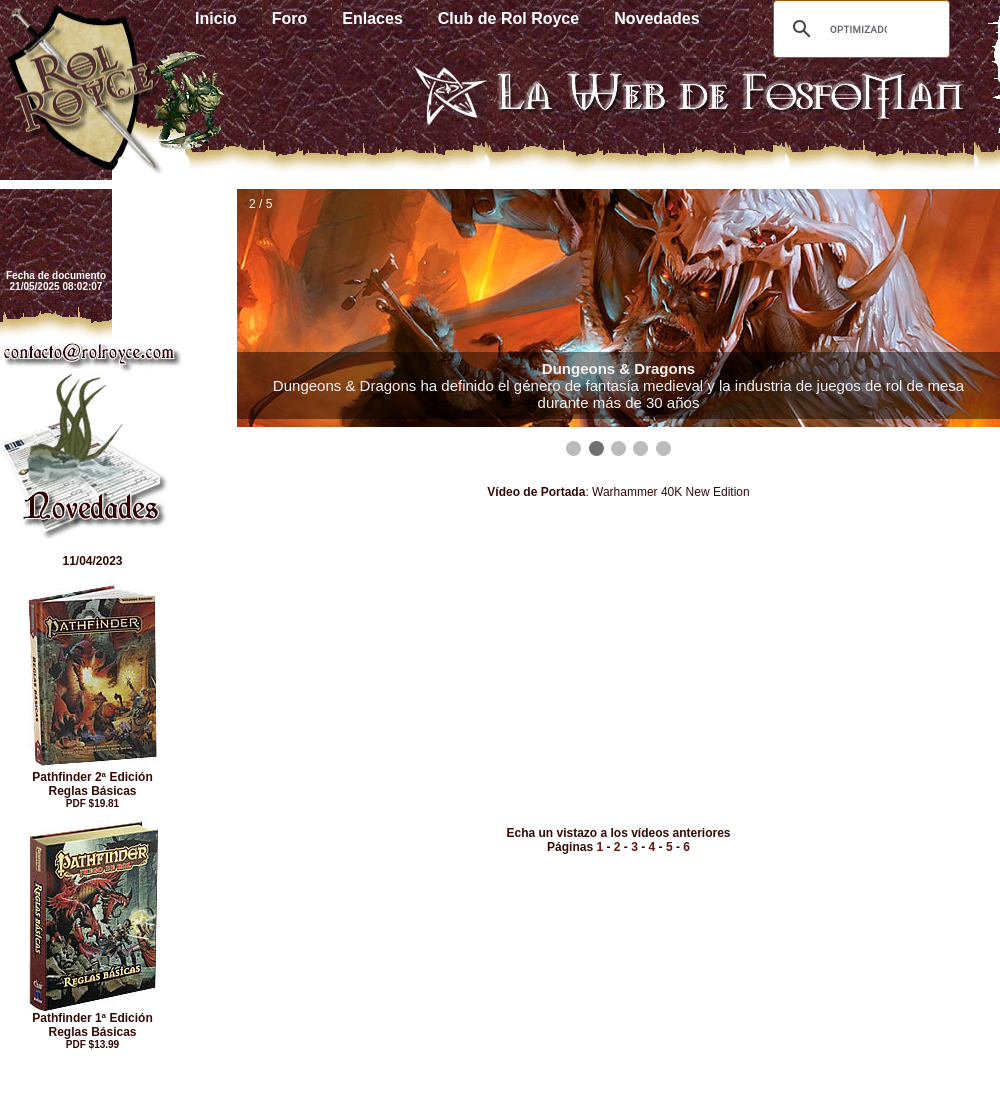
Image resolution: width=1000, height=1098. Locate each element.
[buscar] (858, 29)
